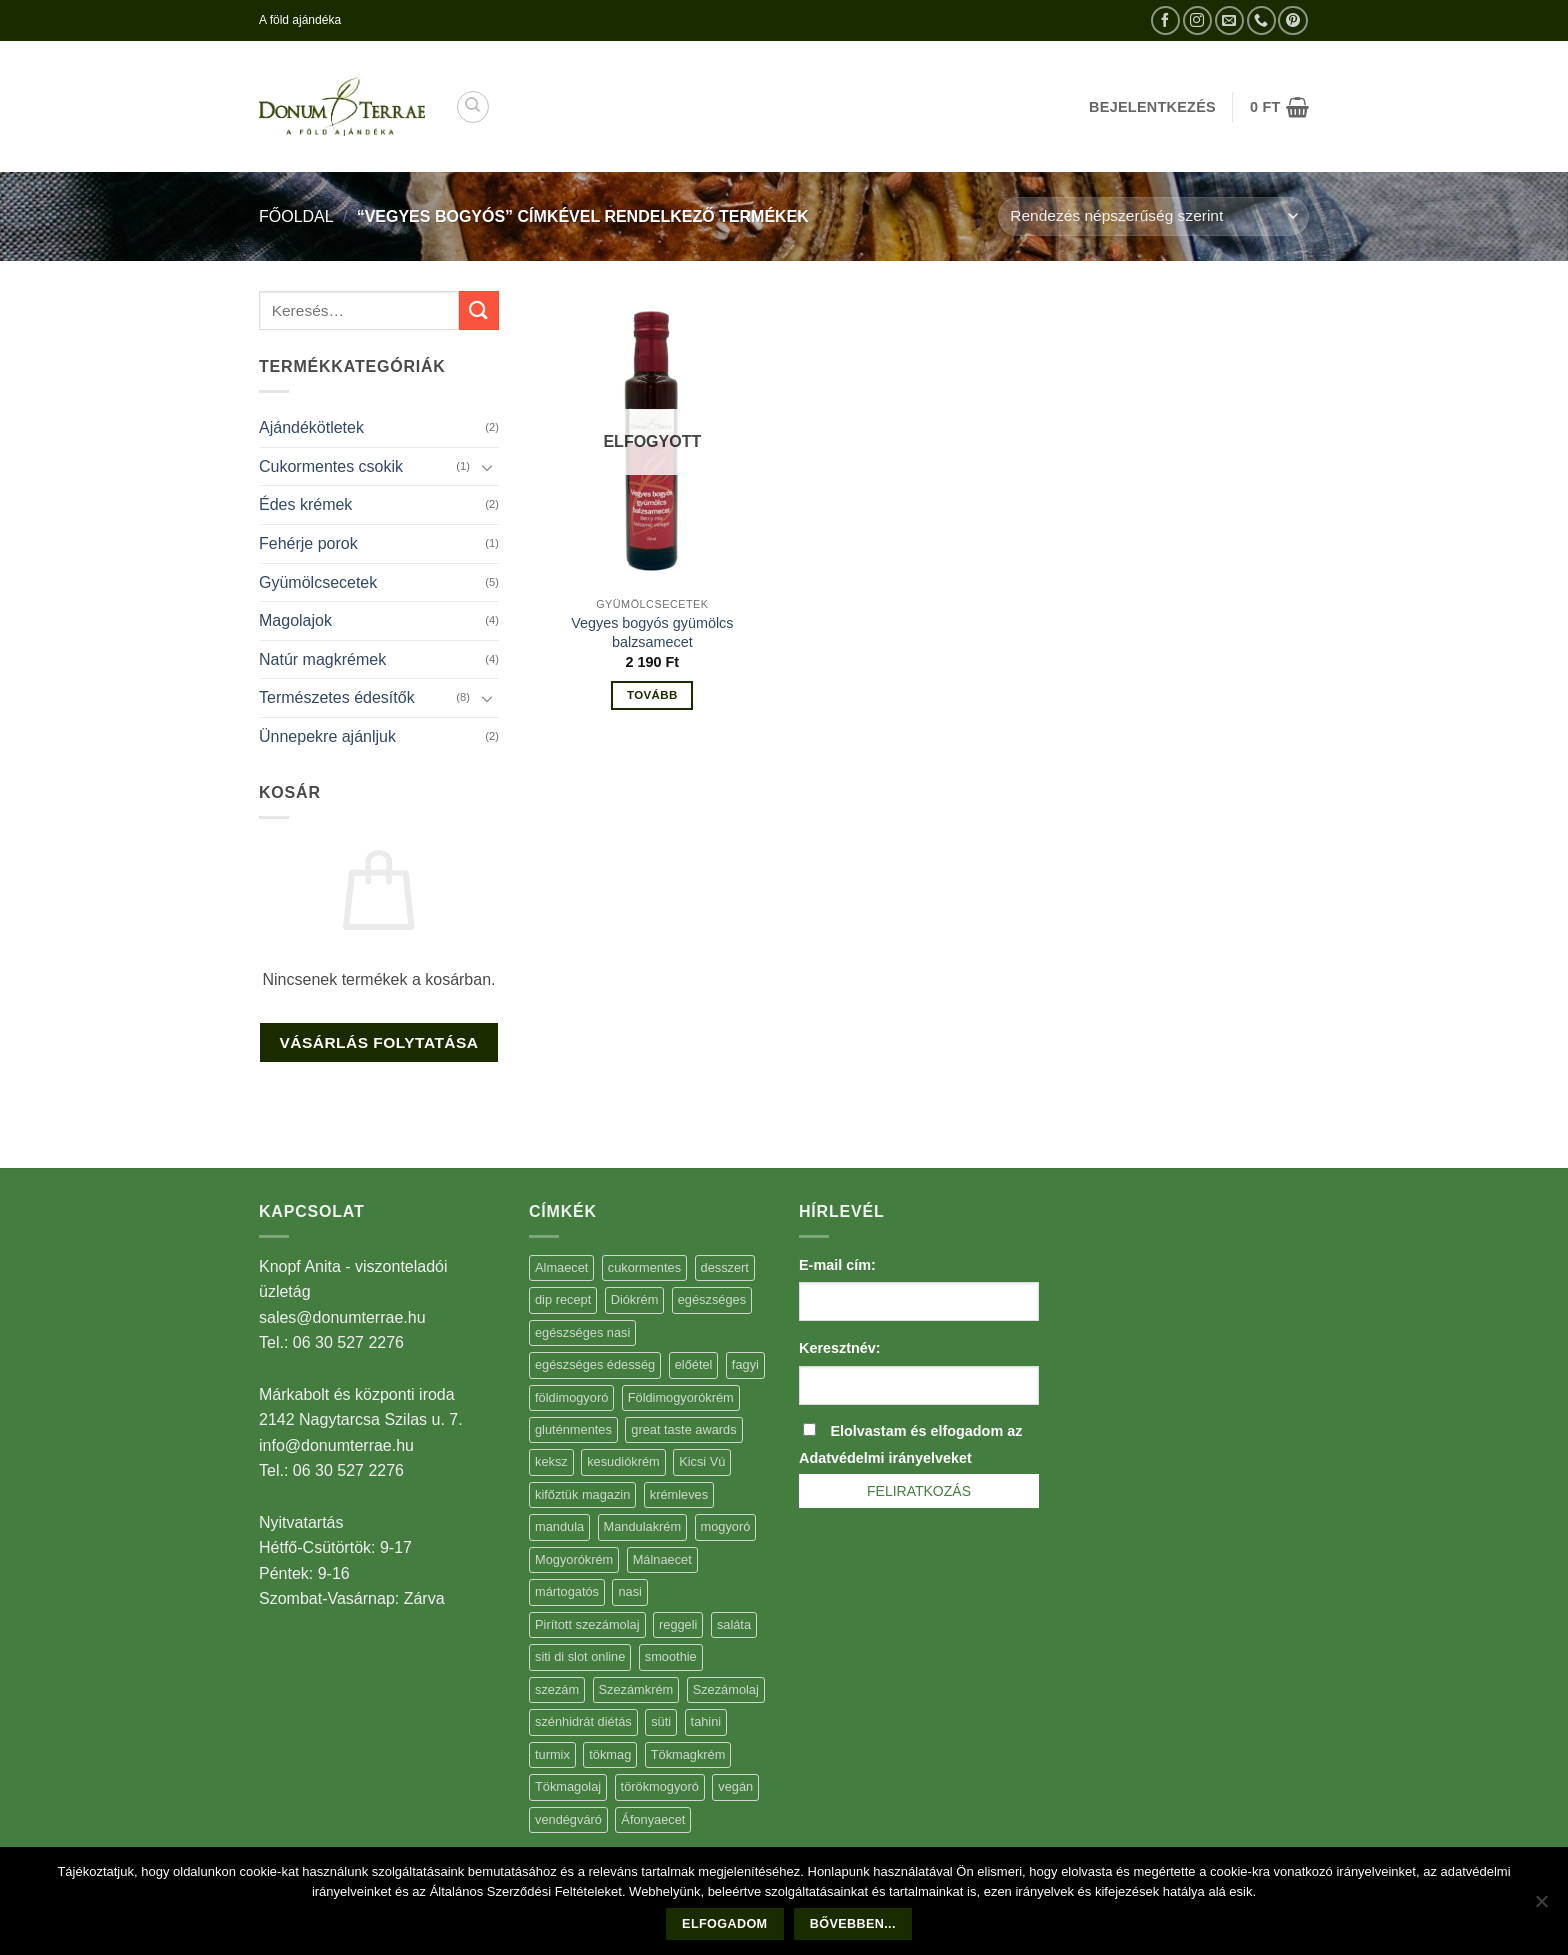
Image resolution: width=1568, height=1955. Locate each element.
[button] (1279, 107)
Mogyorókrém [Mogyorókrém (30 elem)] (574, 1559)
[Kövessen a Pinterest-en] (1292, 20)
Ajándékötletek (311, 427)
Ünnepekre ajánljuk (327, 736)
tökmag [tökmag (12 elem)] (610, 1754)
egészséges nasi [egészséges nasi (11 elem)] (582, 1332)
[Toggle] (487, 467)
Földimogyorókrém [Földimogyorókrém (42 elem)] (681, 1397)
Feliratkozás (919, 1491)
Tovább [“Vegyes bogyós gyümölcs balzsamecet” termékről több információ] (652, 695)
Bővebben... (853, 1924)
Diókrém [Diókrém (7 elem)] (635, 1299)
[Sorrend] (1153, 216)
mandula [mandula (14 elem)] (559, 1526)
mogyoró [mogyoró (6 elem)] (726, 1526)
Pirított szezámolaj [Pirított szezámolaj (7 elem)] (587, 1624)
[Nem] (1541, 1907)
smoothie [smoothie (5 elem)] (671, 1656)
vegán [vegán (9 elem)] (735, 1786)
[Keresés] (473, 107)
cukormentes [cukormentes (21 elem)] (644, 1267)
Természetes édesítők (337, 697)
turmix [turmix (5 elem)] (552, 1754)
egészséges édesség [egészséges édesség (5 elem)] (595, 1364)
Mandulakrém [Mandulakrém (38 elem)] (643, 1526)
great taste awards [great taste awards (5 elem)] (683, 1429)
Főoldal (296, 216)
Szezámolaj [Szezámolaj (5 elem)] (726, 1689)
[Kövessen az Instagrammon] (1197, 20)
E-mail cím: (837, 1265)
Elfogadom (724, 1924)
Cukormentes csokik (331, 466)
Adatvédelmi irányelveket (885, 1458)
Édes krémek (305, 504)
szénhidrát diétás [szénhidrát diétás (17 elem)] (583, 1721)
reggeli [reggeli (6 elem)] (678, 1624)
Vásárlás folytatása (378, 1042)
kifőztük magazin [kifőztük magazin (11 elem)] (582, 1494)
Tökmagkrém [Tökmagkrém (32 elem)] (688, 1754)
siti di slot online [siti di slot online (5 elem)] (580, 1656)
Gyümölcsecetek (318, 582)
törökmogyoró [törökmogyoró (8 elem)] (660, 1786)
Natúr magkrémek (322, 659)
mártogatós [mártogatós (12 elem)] (567, 1591)
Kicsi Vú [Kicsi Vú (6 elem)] (702, 1461)
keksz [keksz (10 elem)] (551, 1461)
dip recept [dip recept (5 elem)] (563, 1299)
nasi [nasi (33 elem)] (629, 1591)
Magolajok (295, 620)
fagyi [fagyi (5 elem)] (745, 1364)
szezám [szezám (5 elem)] (557, 1689)
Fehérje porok (308, 543)
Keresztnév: (840, 1348)
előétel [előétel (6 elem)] (694, 1364)
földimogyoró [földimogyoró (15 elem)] (571, 1397)
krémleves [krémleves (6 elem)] (679, 1494)
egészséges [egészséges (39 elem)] (712, 1299)
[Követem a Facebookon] (1165, 20)
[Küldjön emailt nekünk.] (1229, 20)
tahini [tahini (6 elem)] (706, 1721)
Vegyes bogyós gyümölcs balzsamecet (652, 632)
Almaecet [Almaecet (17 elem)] (561, 1267)
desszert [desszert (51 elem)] (725, 1267)
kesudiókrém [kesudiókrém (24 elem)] (623, 1461)
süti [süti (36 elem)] (661, 1721)
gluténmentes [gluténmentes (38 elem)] (573, 1429)
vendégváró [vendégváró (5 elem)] (568, 1819)
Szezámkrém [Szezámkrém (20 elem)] (636, 1689)
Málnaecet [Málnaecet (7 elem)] (662, 1559)
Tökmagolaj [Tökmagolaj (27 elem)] (568, 1786)
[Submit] (479, 310)
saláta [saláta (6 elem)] (734, 1624)
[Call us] (1261, 20)
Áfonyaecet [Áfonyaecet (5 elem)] (653, 1819)
